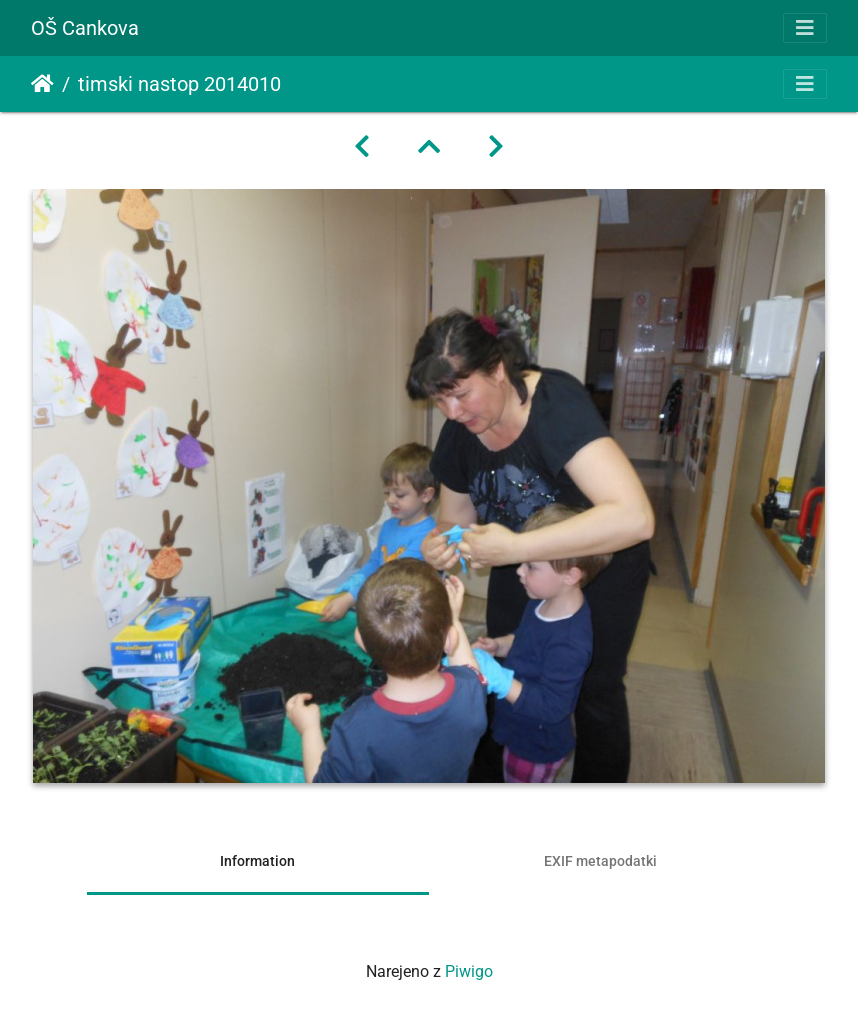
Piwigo (469, 971)
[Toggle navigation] (805, 28)
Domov (42, 84)
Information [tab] (257, 861)
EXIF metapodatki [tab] (600, 861)
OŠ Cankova (85, 28)
